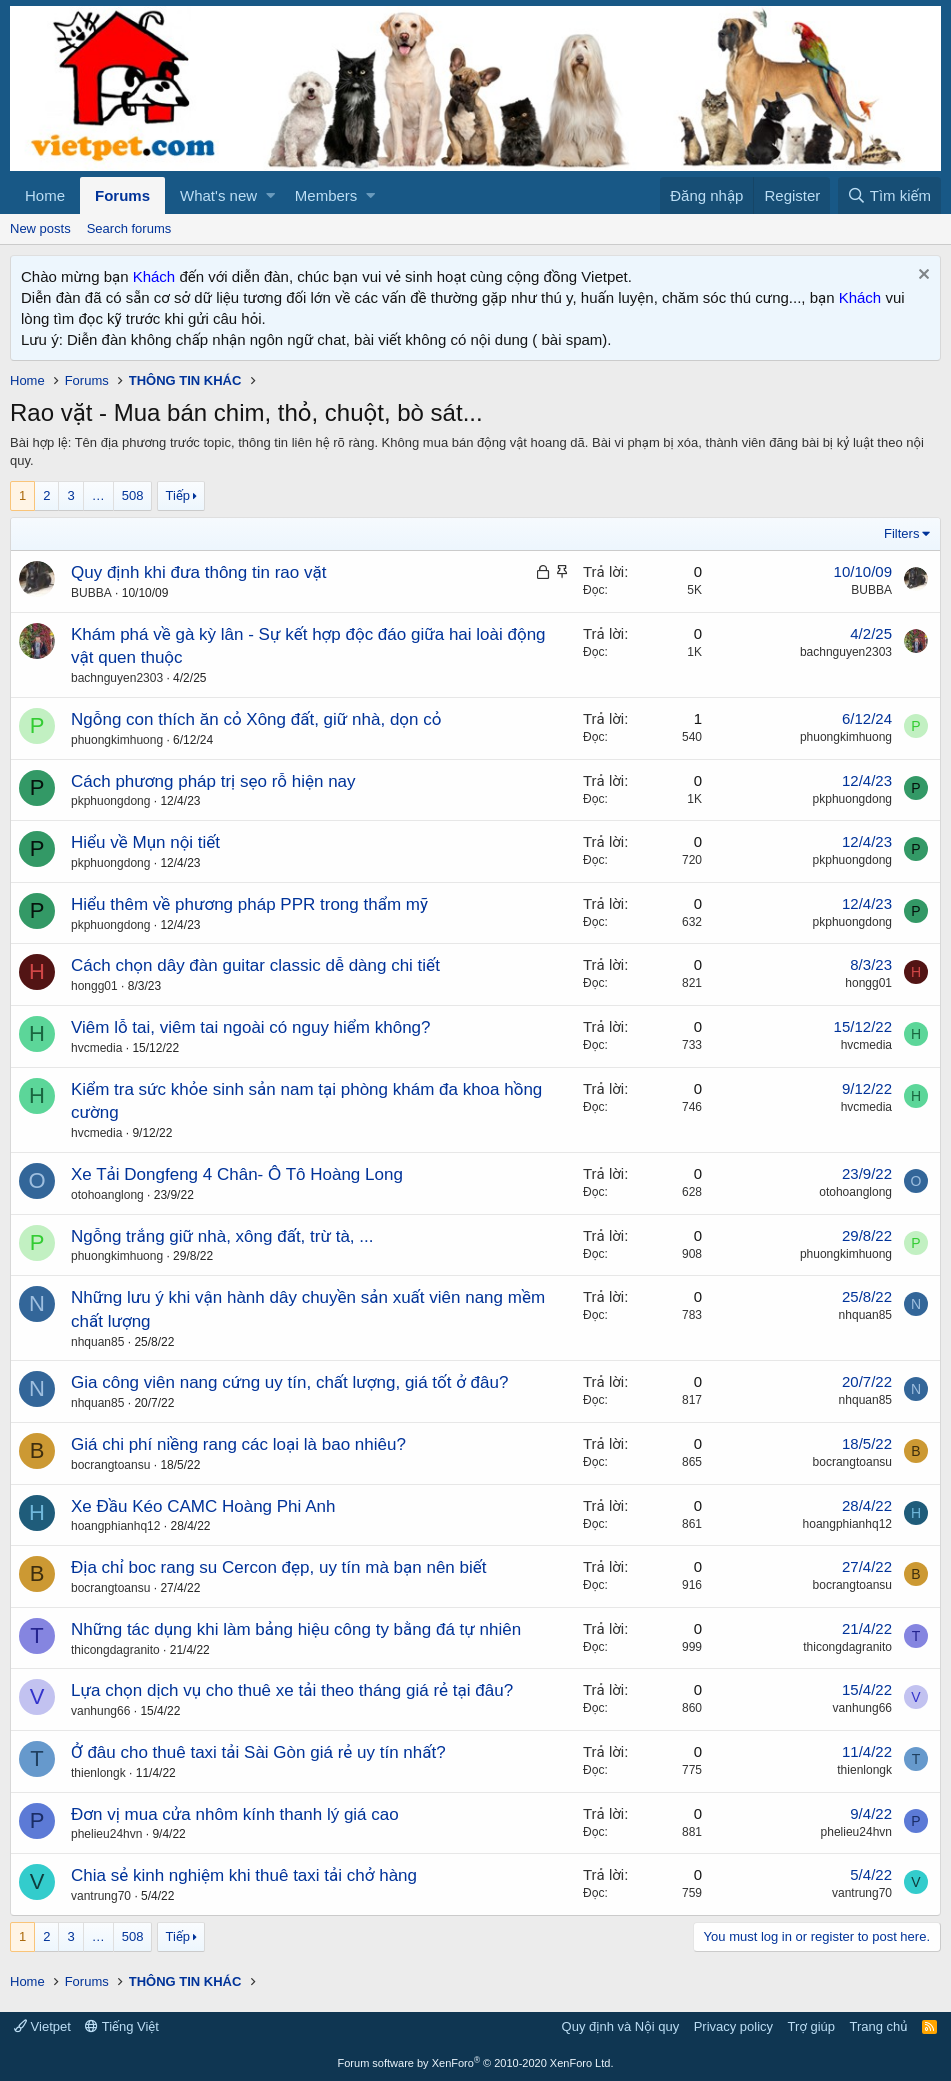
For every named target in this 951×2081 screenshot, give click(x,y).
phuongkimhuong (117, 740)
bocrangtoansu (110, 1465)
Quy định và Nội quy (621, 2026)
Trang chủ (879, 2026)
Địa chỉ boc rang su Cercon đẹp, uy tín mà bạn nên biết (279, 1567)
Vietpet (42, 2026)
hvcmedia (96, 1048)
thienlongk (98, 1773)
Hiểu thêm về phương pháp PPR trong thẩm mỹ (249, 904)
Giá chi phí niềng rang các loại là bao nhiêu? (238, 1444)
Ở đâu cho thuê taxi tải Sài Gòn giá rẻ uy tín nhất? (258, 1752)
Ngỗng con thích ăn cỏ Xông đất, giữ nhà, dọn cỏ (256, 719)
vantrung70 (101, 1896)
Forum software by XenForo (476, 2063)
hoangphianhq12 (115, 1526)
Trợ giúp (811, 2026)
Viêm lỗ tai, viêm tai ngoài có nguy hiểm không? (251, 1027)
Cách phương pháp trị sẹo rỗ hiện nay (213, 781)
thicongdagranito (115, 1650)
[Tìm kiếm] (889, 195)
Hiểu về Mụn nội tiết (145, 842)
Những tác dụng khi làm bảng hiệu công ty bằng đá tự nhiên (296, 1629)
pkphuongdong (110, 801)
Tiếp (178, 495)
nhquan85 (97, 1342)
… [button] (98, 495)
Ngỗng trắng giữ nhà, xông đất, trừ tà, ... (222, 1236)
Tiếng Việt (122, 2026)
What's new (218, 195)
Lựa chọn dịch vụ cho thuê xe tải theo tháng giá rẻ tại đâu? (292, 1690)
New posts (40, 228)
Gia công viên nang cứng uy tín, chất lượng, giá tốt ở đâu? (289, 1382)
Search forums (129, 228)
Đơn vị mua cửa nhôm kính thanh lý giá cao (235, 1814)
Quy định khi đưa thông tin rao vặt (198, 572)
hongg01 (94, 986)
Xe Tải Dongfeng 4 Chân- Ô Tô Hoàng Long (237, 1174)
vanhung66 (100, 1711)
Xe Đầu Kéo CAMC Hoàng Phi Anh (203, 1506)
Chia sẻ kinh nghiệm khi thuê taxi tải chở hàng (244, 1875)
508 (133, 495)
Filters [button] (901, 533)
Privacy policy (733, 2026)
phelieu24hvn (106, 1834)
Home (45, 195)
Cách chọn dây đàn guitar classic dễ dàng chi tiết (255, 965)
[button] (270, 195)
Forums (122, 195)
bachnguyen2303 (117, 678)
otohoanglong (107, 1195)
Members (326, 195)
